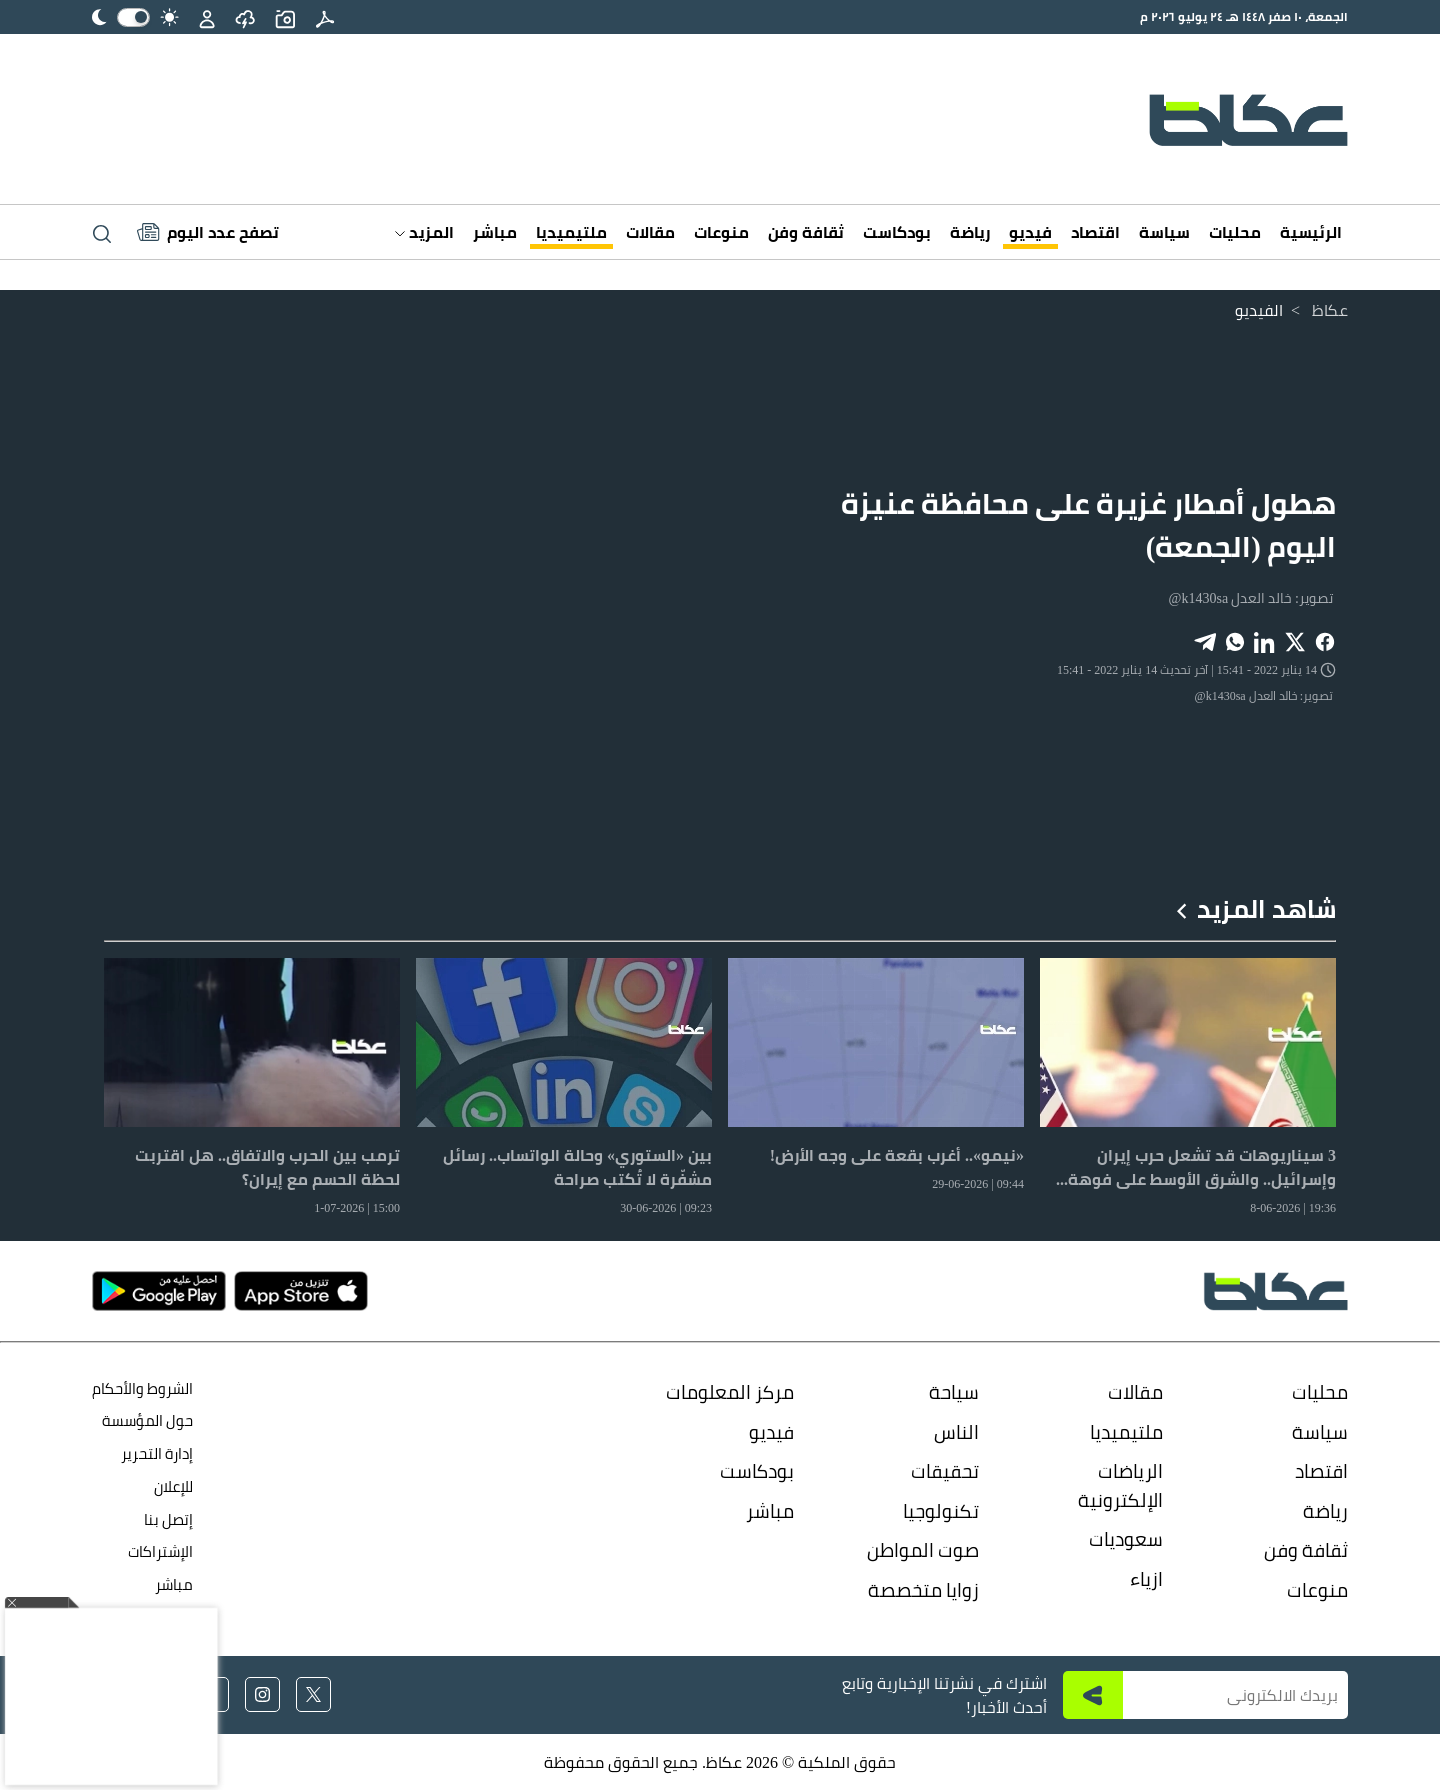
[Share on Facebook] (1325, 640)
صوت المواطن (923, 1550)
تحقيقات (945, 1471)
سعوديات (1126, 1539)
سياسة (1164, 232)
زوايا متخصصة (923, 1590)
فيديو (1030, 232)
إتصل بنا (168, 1519)
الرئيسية (1311, 232)
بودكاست (897, 232)
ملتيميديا (571, 232)
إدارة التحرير (155, 1453)
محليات (1235, 232)
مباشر (495, 232)
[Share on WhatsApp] (1235, 640)
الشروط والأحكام (142, 1388)
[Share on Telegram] (1205, 640)
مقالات (650, 232)
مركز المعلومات (730, 1392)
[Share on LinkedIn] (1265, 640)
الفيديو (1259, 310)
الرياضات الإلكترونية (1120, 1485)
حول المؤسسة (147, 1420)
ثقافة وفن (806, 232)
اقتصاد (1095, 232)
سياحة (954, 1392)
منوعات (721, 232)
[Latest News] (208, 232)
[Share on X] (1295, 640)
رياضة (970, 232)
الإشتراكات (160, 1551)
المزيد (424, 232)
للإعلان (173, 1486)
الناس (956, 1432)
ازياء (1146, 1579)
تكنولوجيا (941, 1511)
